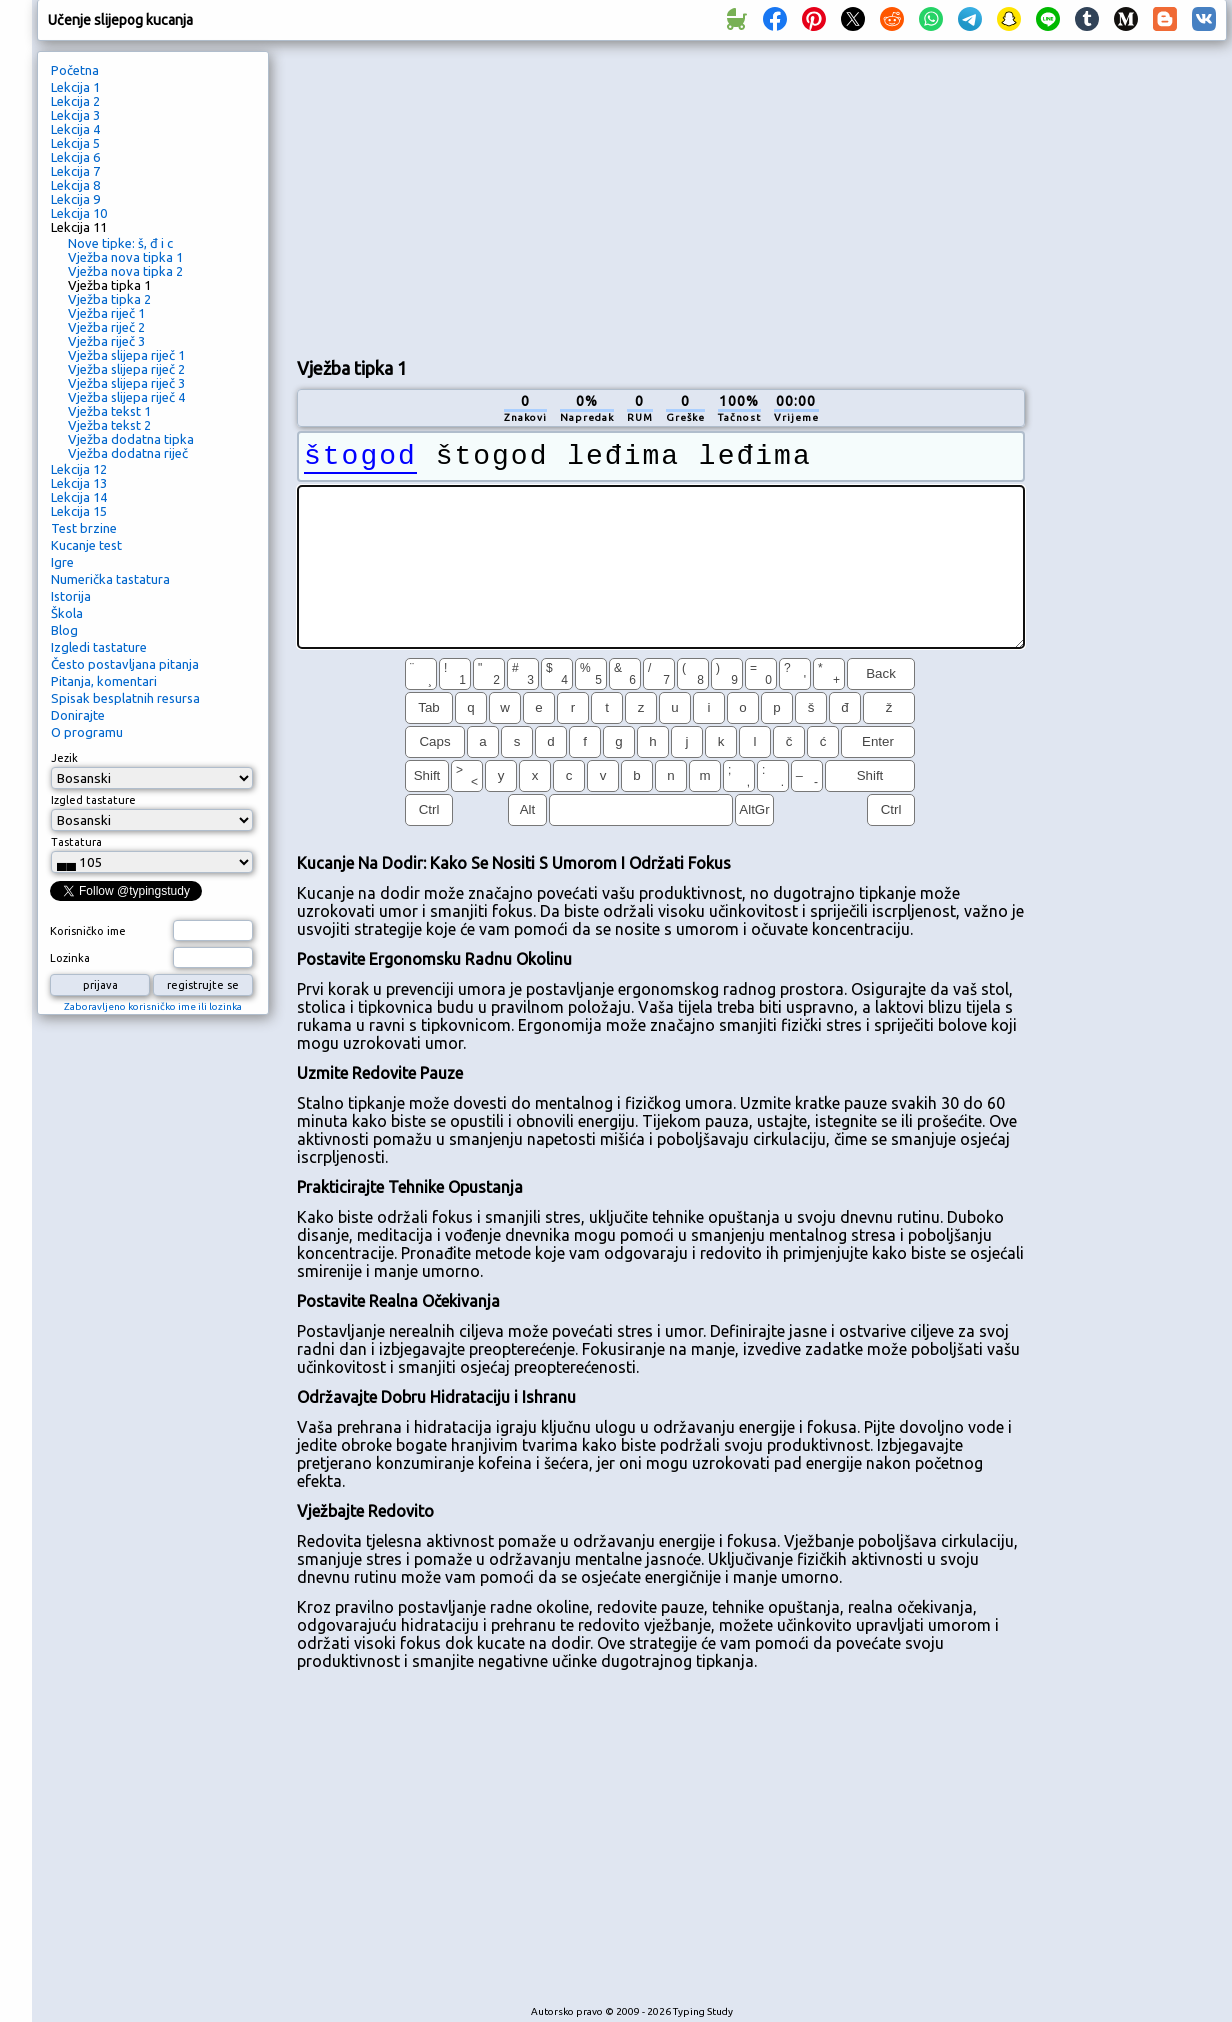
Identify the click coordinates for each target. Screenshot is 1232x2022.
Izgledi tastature (99, 647)
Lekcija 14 (79, 497)
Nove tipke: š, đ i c (120, 243)
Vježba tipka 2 (109, 299)
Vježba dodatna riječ (128, 453)
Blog (64, 630)
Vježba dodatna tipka (131, 439)
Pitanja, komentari (104, 681)
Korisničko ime (88, 931)
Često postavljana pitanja (125, 664)
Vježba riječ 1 (106, 313)
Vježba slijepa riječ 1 (126, 355)
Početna (75, 70)
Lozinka (70, 958)
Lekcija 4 (75, 129)
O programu (87, 732)
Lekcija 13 (79, 483)
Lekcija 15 (79, 511)
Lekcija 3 (75, 115)
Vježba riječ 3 (106, 341)
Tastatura (76, 842)
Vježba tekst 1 (109, 411)
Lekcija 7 (75, 171)
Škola (67, 613)
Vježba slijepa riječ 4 (126, 397)
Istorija (71, 596)
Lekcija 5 (75, 143)
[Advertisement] (503, 196)
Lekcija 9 (75, 199)
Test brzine (84, 528)
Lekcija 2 (75, 101)
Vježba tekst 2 (109, 425)
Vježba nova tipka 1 (125, 257)
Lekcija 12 (79, 469)
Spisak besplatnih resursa (125, 698)
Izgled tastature (93, 800)
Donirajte (78, 715)
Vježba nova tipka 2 (125, 271)
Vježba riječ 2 (106, 327)
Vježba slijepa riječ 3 (126, 383)
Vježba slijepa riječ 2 (126, 369)
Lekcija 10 (79, 213)
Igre (62, 562)
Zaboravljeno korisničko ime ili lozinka (153, 1006)
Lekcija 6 (75, 157)
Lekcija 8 (75, 185)
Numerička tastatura (110, 579)
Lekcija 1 (75, 87)
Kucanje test (86, 545)
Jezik (64, 758)
